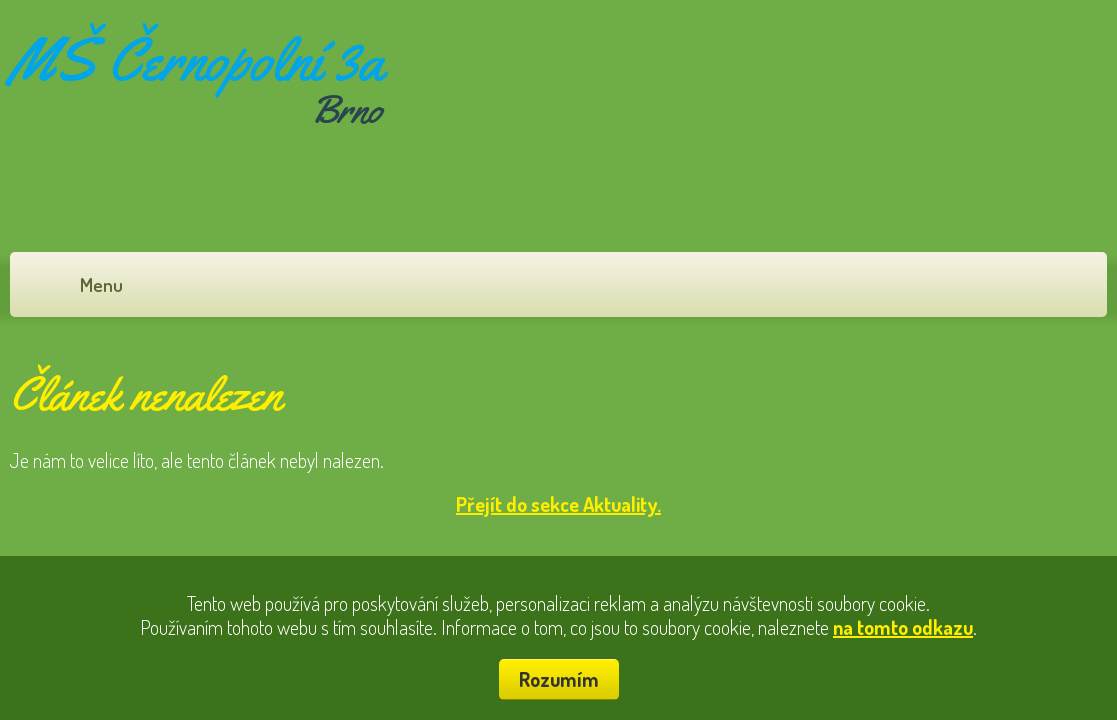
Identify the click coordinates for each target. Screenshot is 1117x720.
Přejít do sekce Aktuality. (558, 504)
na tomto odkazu (903, 627)
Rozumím (559, 679)
